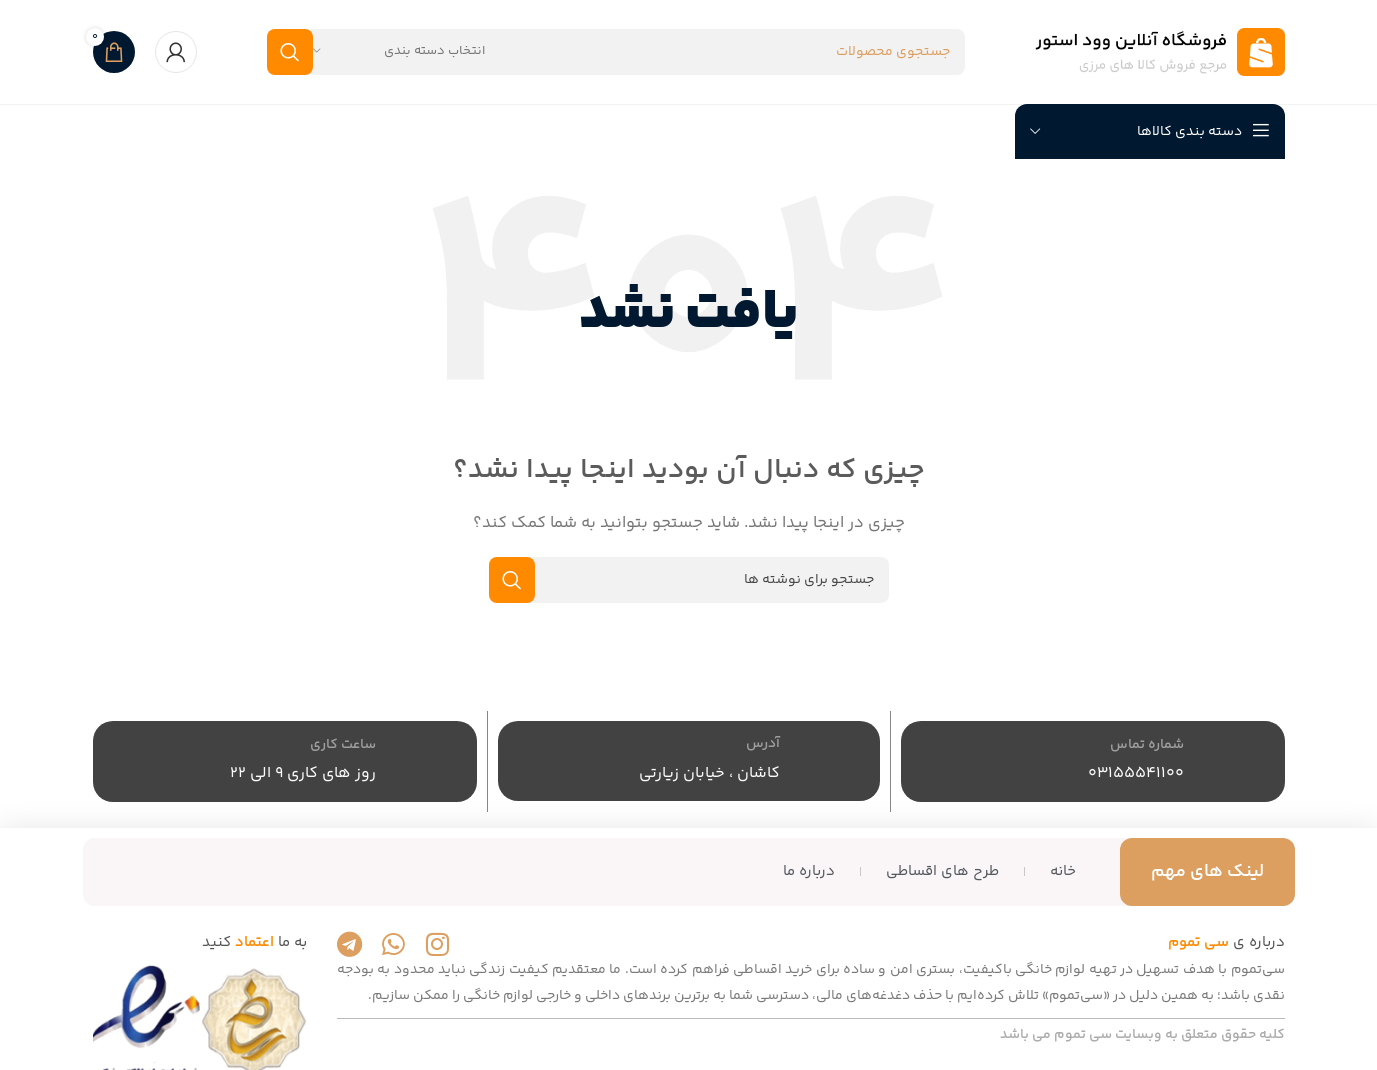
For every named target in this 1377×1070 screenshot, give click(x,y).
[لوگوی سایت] (1160, 51)
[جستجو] (616, 52)
